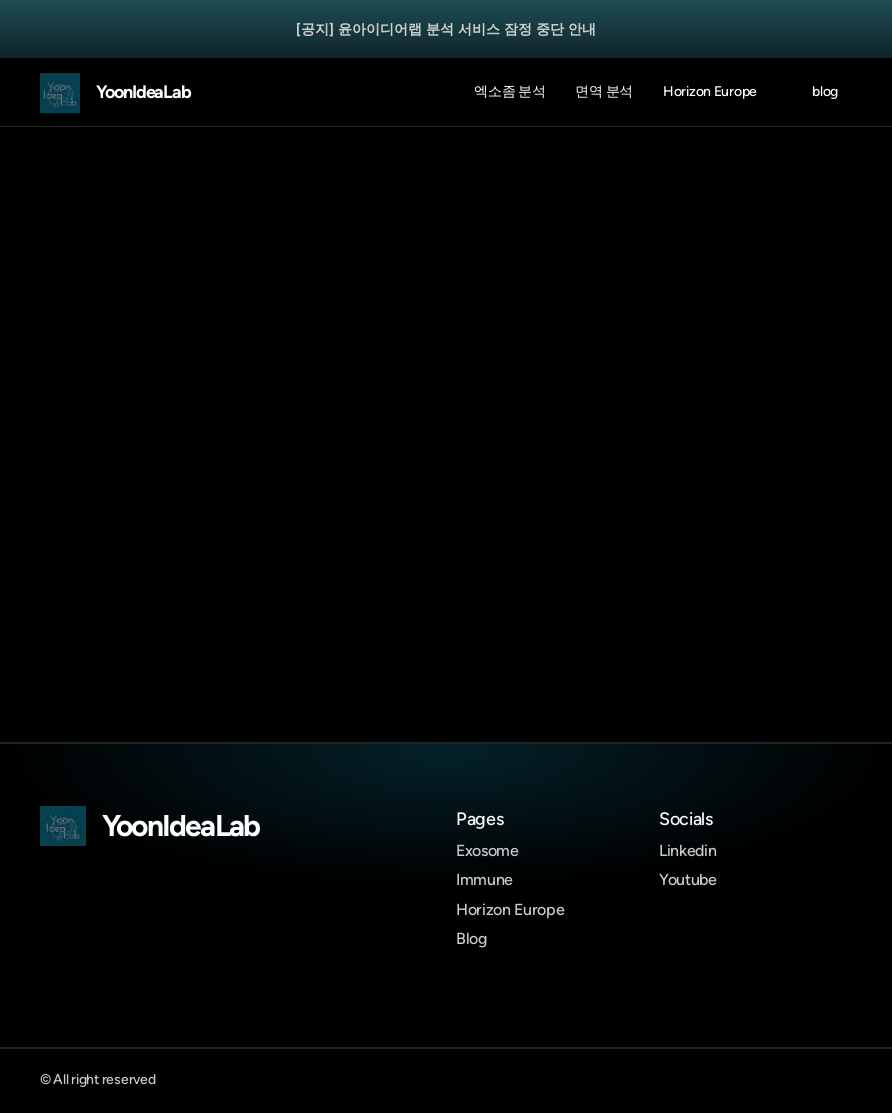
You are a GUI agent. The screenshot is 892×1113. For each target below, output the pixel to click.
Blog (471, 938)
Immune (484, 879)
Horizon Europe (510, 909)
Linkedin (687, 850)
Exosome (487, 850)
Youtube (688, 879)
